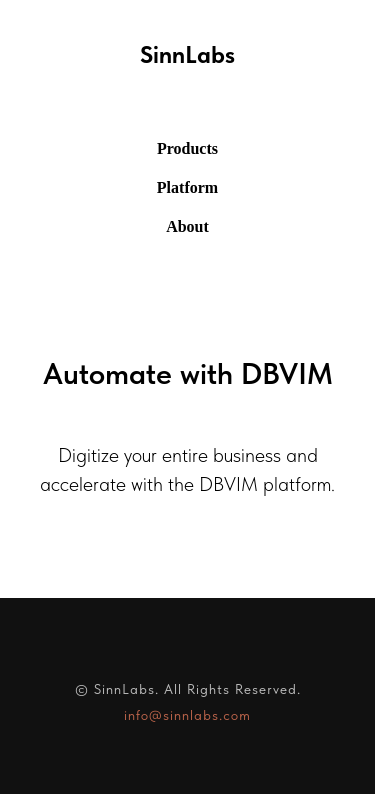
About (187, 226)
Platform (187, 187)
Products (187, 148)
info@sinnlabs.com (187, 715)
